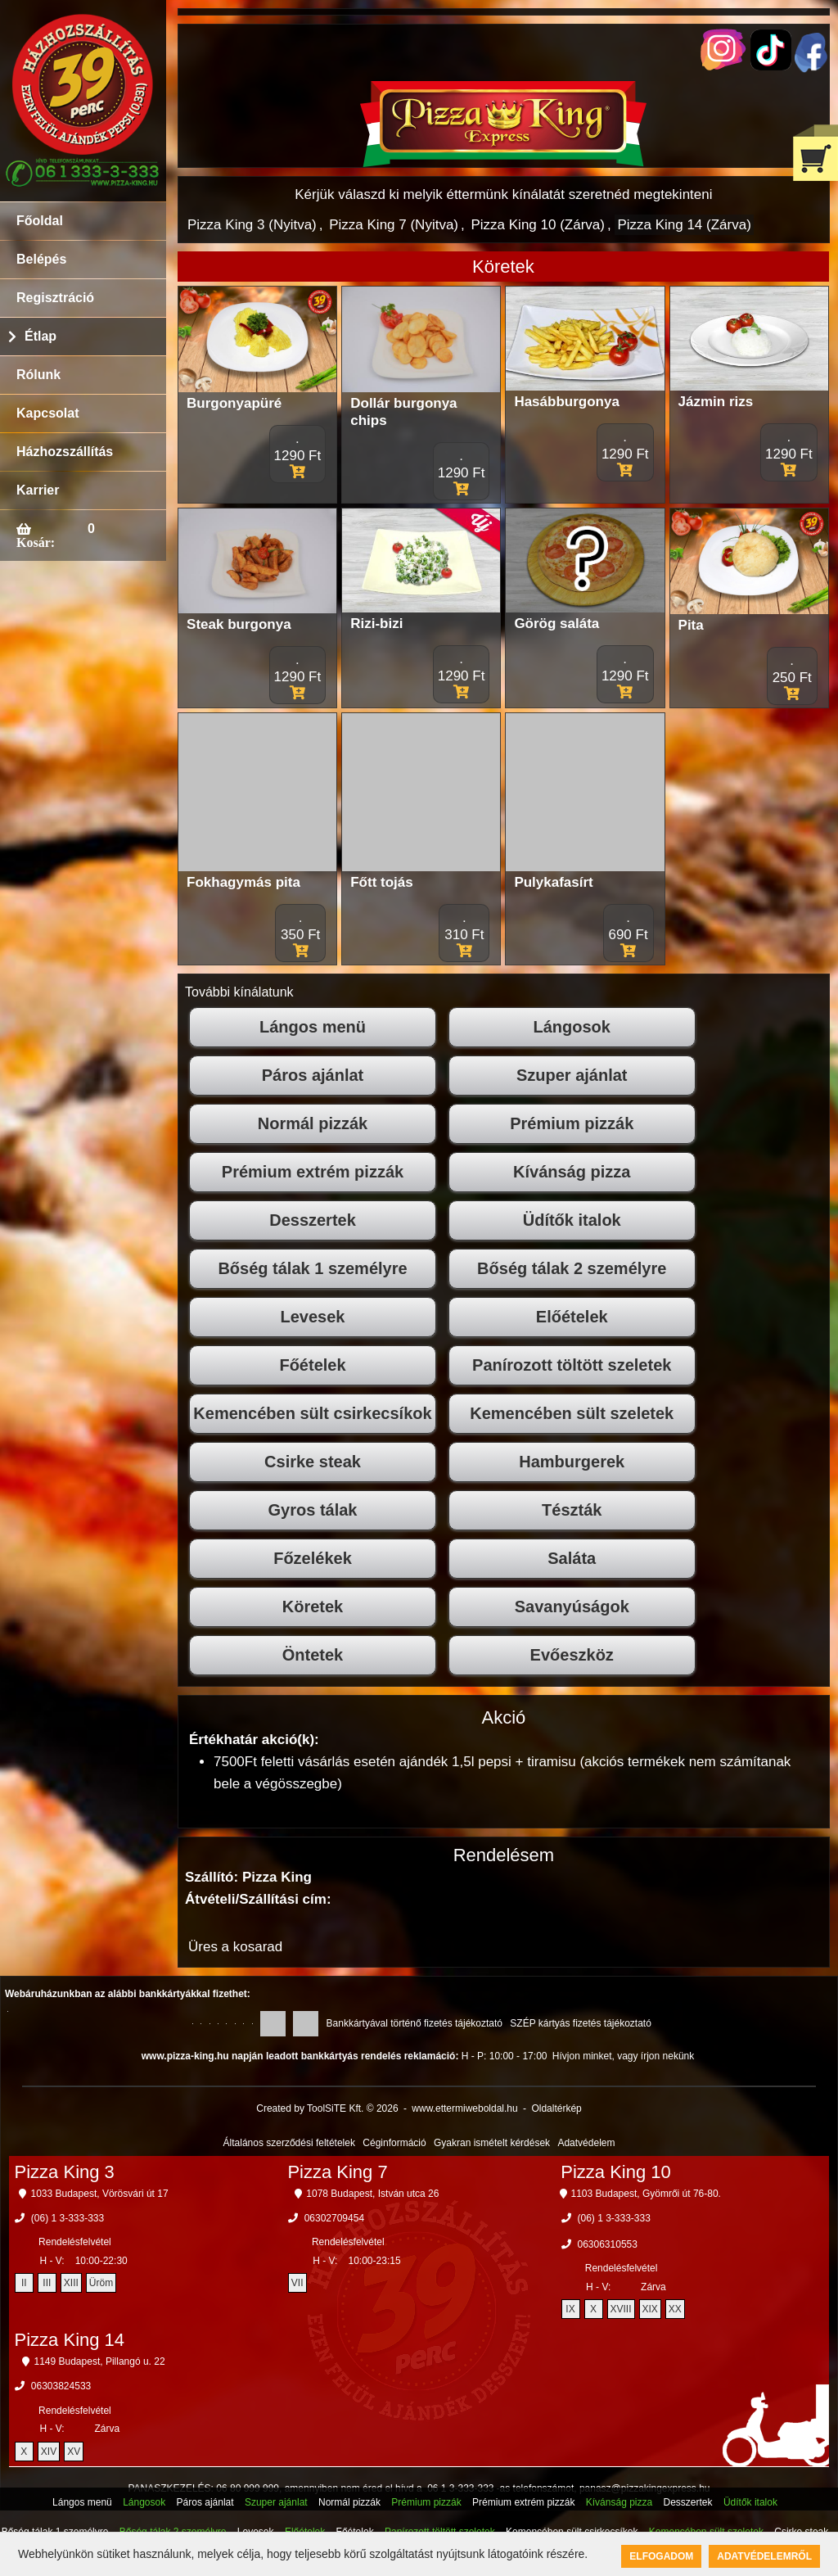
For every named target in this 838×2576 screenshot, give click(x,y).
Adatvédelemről (764, 2556)
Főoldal (39, 221)
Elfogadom (661, 2556)
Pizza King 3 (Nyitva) (252, 225)
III (47, 2283)
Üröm (101, 2283)
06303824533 (61, 2386)
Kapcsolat (47, 413)
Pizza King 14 (70, 2340)
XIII (71, 2283)
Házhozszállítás (64, 452)
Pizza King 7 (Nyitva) (393, 225)
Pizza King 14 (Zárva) (683, 225)
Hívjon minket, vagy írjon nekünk (623, 2056)
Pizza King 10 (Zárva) (537, 225)
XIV (48, 2451)
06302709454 (334, 2218)
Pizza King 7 (337, 2172)
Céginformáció (394, 2143)
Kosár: (35, 542)
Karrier (37, 490)
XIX (650, 2309)
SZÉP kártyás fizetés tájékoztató (580, 2023)
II (24, 2283)
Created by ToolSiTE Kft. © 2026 (327, 2108)
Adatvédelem (586, 2143)
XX (675, 2309)
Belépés (41, 259)
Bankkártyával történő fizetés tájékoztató (414, 2023)
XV (73, 2451)
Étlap (40, 336)
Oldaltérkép (556, 2108)
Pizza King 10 (616, 2172)
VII (297, 2283)
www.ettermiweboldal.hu (464, 2108)
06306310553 (608, 2244)
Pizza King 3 (65, 2172)
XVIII (621, 2309)
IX (569, 2309)
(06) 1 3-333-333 (67, 2218)
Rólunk (38, 375)
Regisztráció (55, 298)
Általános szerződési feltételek (289, 2143)
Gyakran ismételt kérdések (492, 2143)
